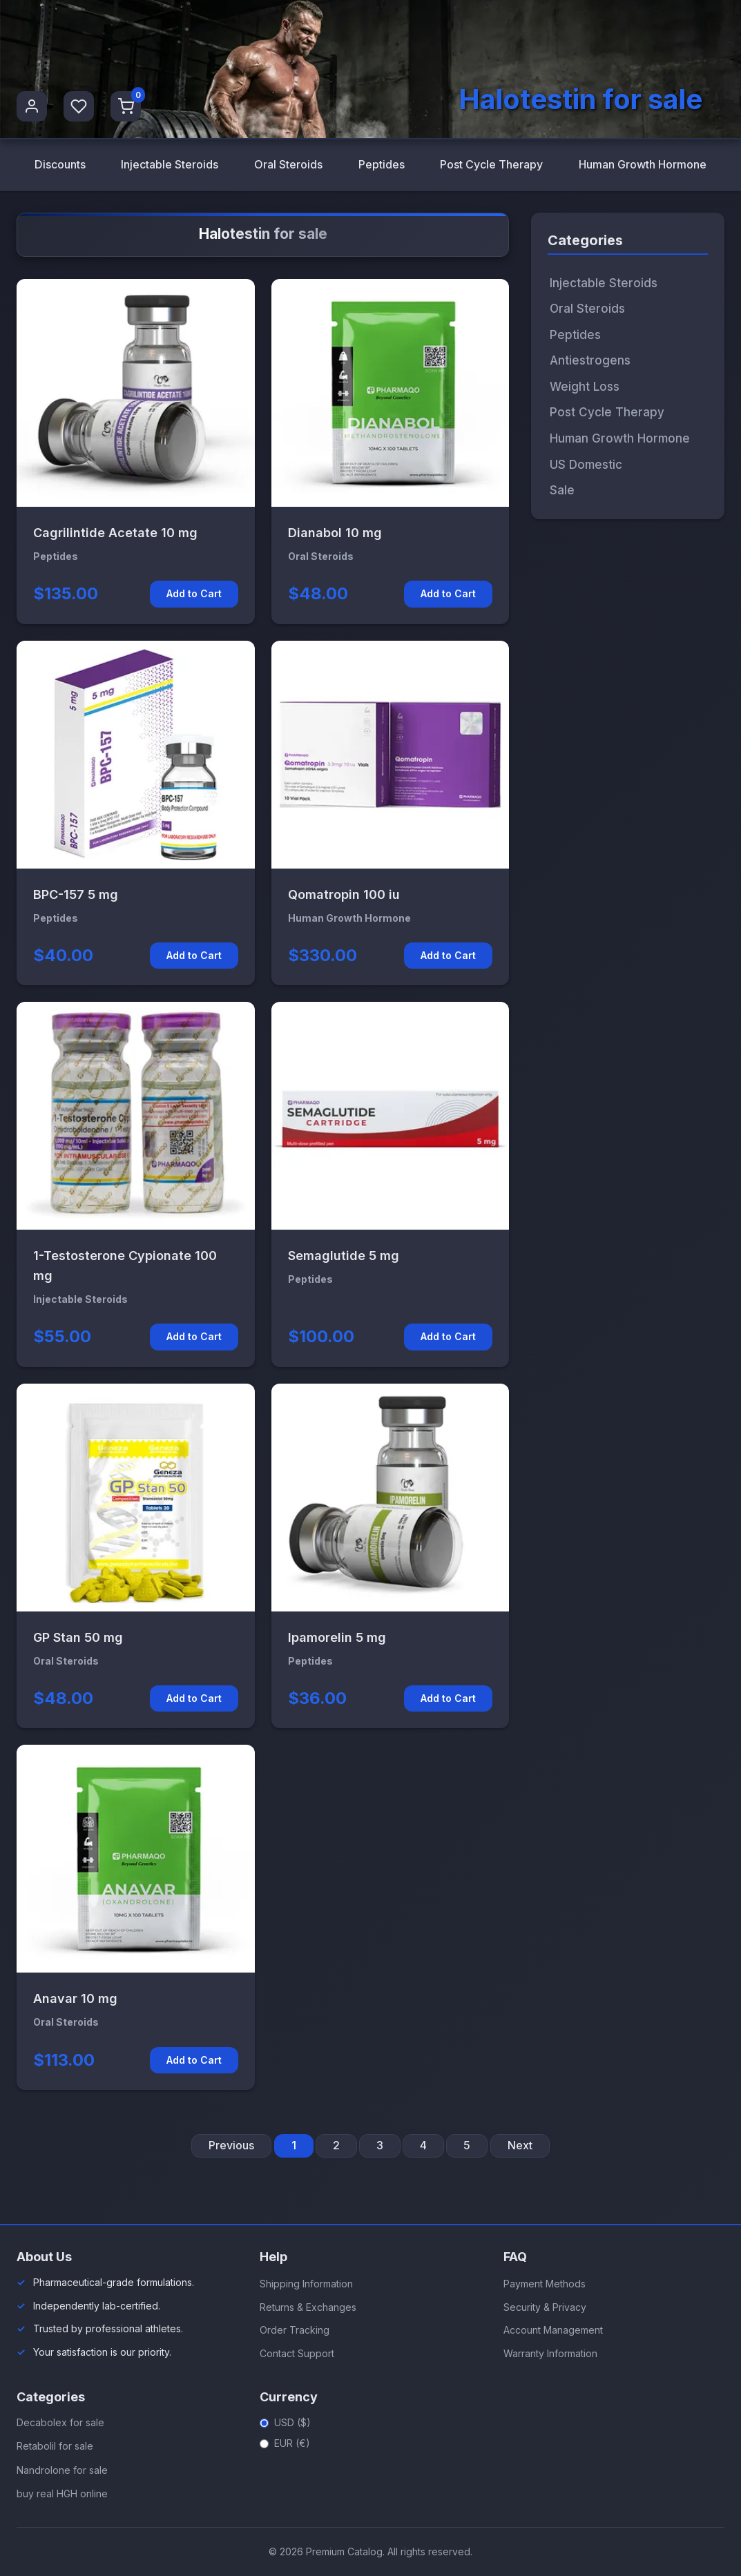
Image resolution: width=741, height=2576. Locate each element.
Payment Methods (544, 2283)
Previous (231, 2146)
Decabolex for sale (60, 2422)
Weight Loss (584, 387)
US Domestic (586, 465)
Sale (562, 490)
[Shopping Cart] (125, 106)
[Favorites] (79, 106)
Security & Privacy (544, 2307)
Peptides (381, 164)
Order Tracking (294, 2330)
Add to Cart (194, 594)
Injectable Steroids (169, 164)
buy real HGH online (62, 2494)
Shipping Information (306, 2283)
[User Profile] (32, 106)
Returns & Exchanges (308, 2307)
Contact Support (297, 2353)
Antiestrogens (590, 361)
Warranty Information (550, 2353)
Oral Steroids (288, 164)
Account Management (553, 2330)
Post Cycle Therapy (491, 164)
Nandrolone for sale (62, 2470)
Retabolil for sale (55, 2446)
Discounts (60, 164)
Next (520, 2146)
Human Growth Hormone (642, 164)
